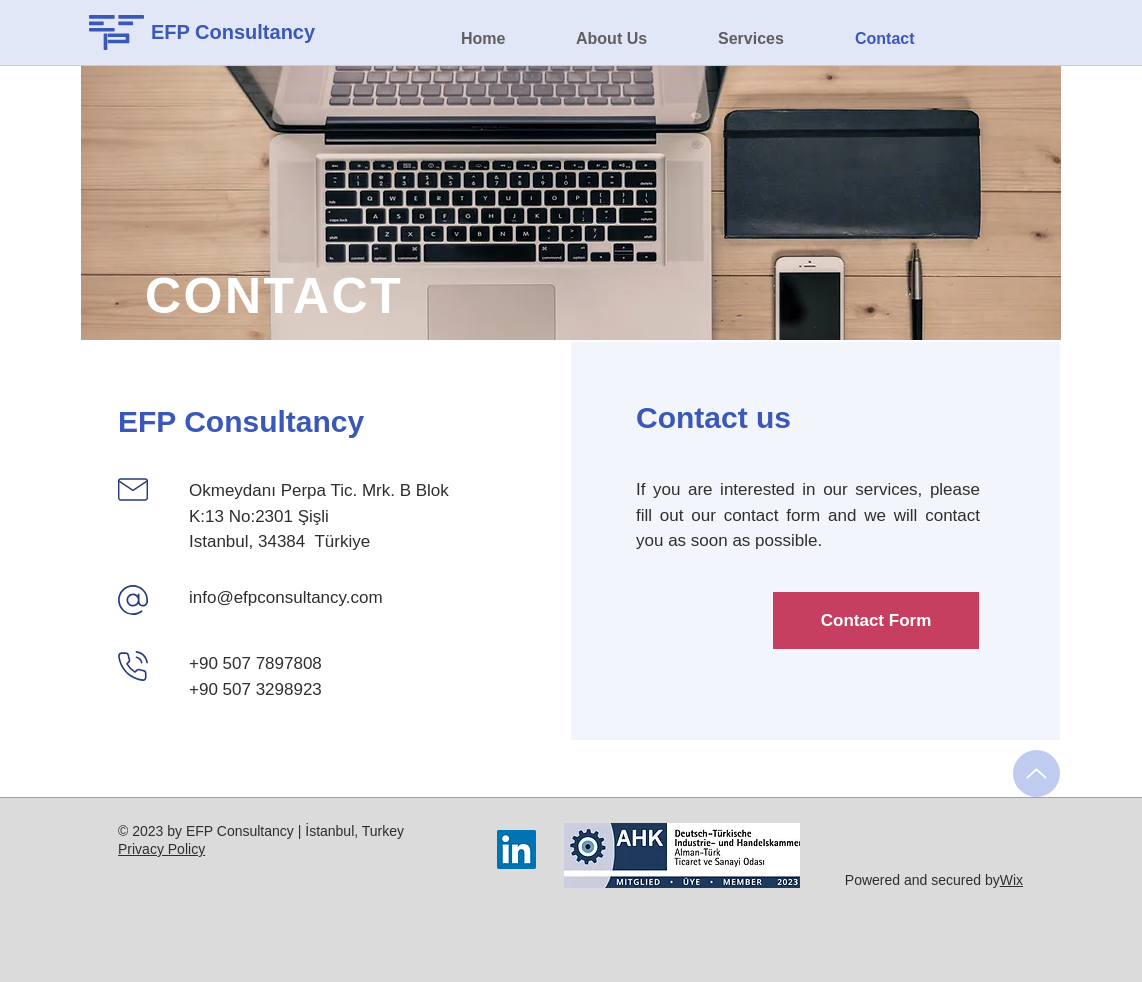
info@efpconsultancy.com (286, 597)
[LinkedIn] (516, 849)
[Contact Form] (876, 620)
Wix (1011, 880)
